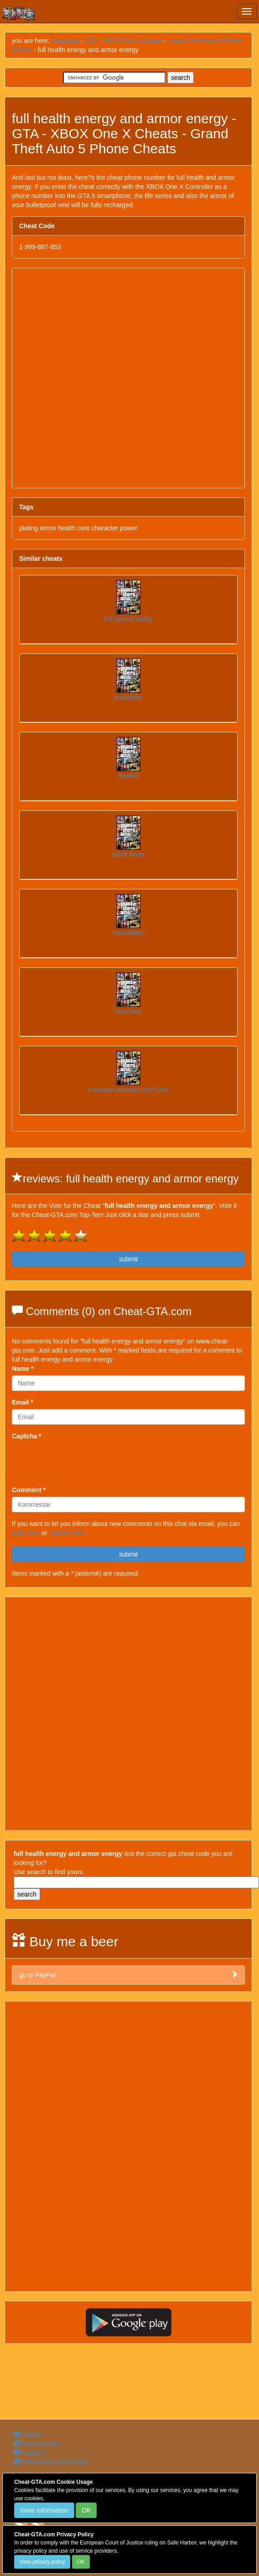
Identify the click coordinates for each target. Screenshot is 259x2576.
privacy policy (37, 2443)
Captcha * (26, 1436)
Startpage (65, 40)
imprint (27, 2434)
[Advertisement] (109, 378)
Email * (22, 1402)
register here (67, 1532)
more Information (44, 2510)
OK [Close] (86, 2510)
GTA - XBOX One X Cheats (123, 40)
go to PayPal (128, 1975)
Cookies (29, 2452)
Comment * (29, 1490)
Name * (22, 1368)
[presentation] (81, 1461)
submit (128, 1259)
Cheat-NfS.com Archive (51, 2462)
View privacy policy (42, 2562)
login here (26, 1532)
